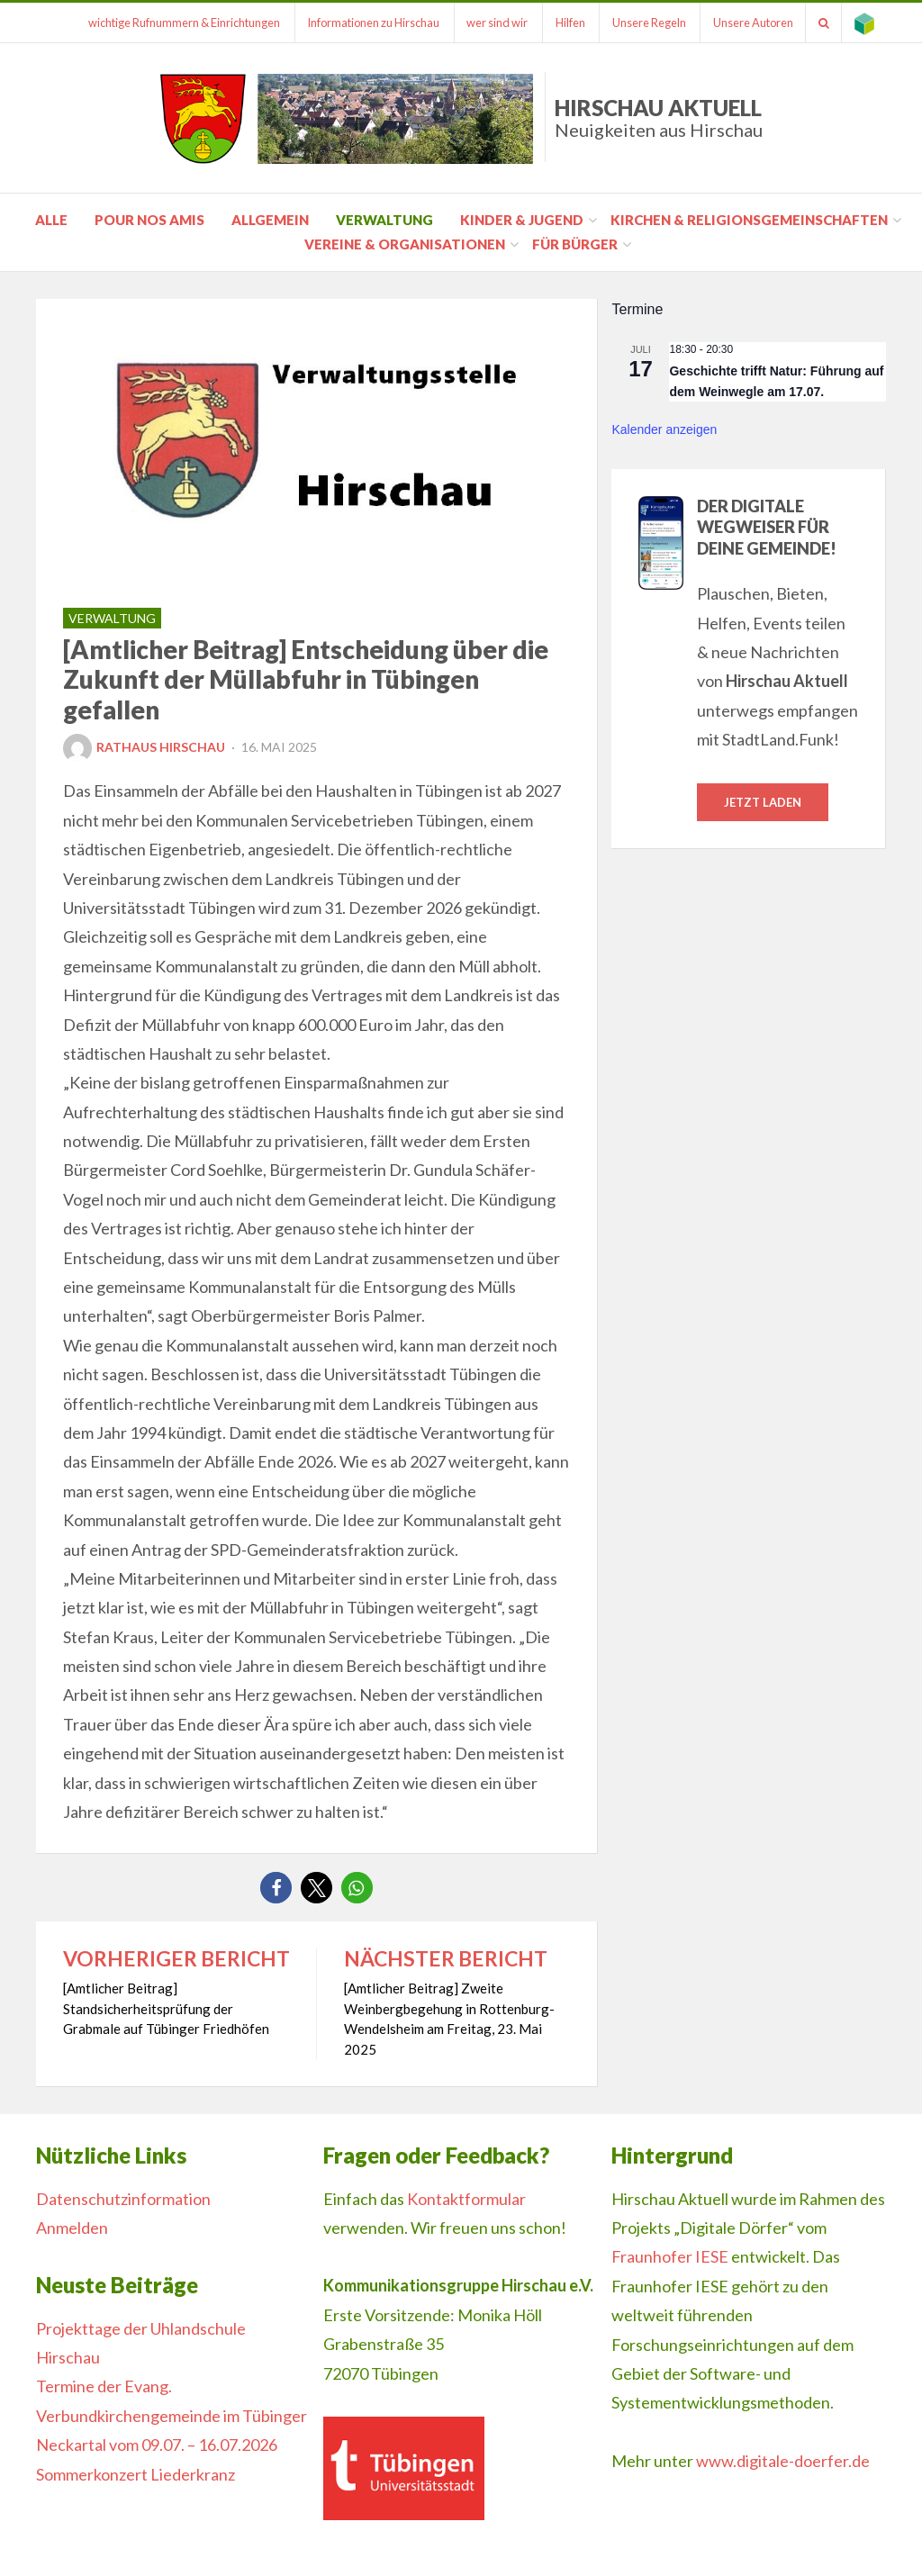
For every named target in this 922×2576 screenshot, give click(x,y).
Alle (51, 220)
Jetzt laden (762, 802)
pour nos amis (149, 220)
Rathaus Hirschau (144, 747)
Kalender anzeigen (664, 429)
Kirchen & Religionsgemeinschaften (749, 220)
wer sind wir (483, 22)
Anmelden (72, 2227)
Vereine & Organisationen (404, 244)
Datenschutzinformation (123, 2199)
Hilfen (559, 22)
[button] (276, 1887)
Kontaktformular (466, 2199)
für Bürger (575, 244)
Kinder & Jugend (521, 220)
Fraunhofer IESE (669, 2256)
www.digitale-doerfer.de (783, 2461)
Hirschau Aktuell (659, 117)
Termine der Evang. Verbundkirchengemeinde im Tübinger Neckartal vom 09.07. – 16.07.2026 (171, 2415)
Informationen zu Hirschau (357, 22)
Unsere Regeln (640, 22)
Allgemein (270, 220)
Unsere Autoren (747, 22)
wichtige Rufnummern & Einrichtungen (165, 22)
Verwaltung (384, 220)
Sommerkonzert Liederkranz (135, 2474)
